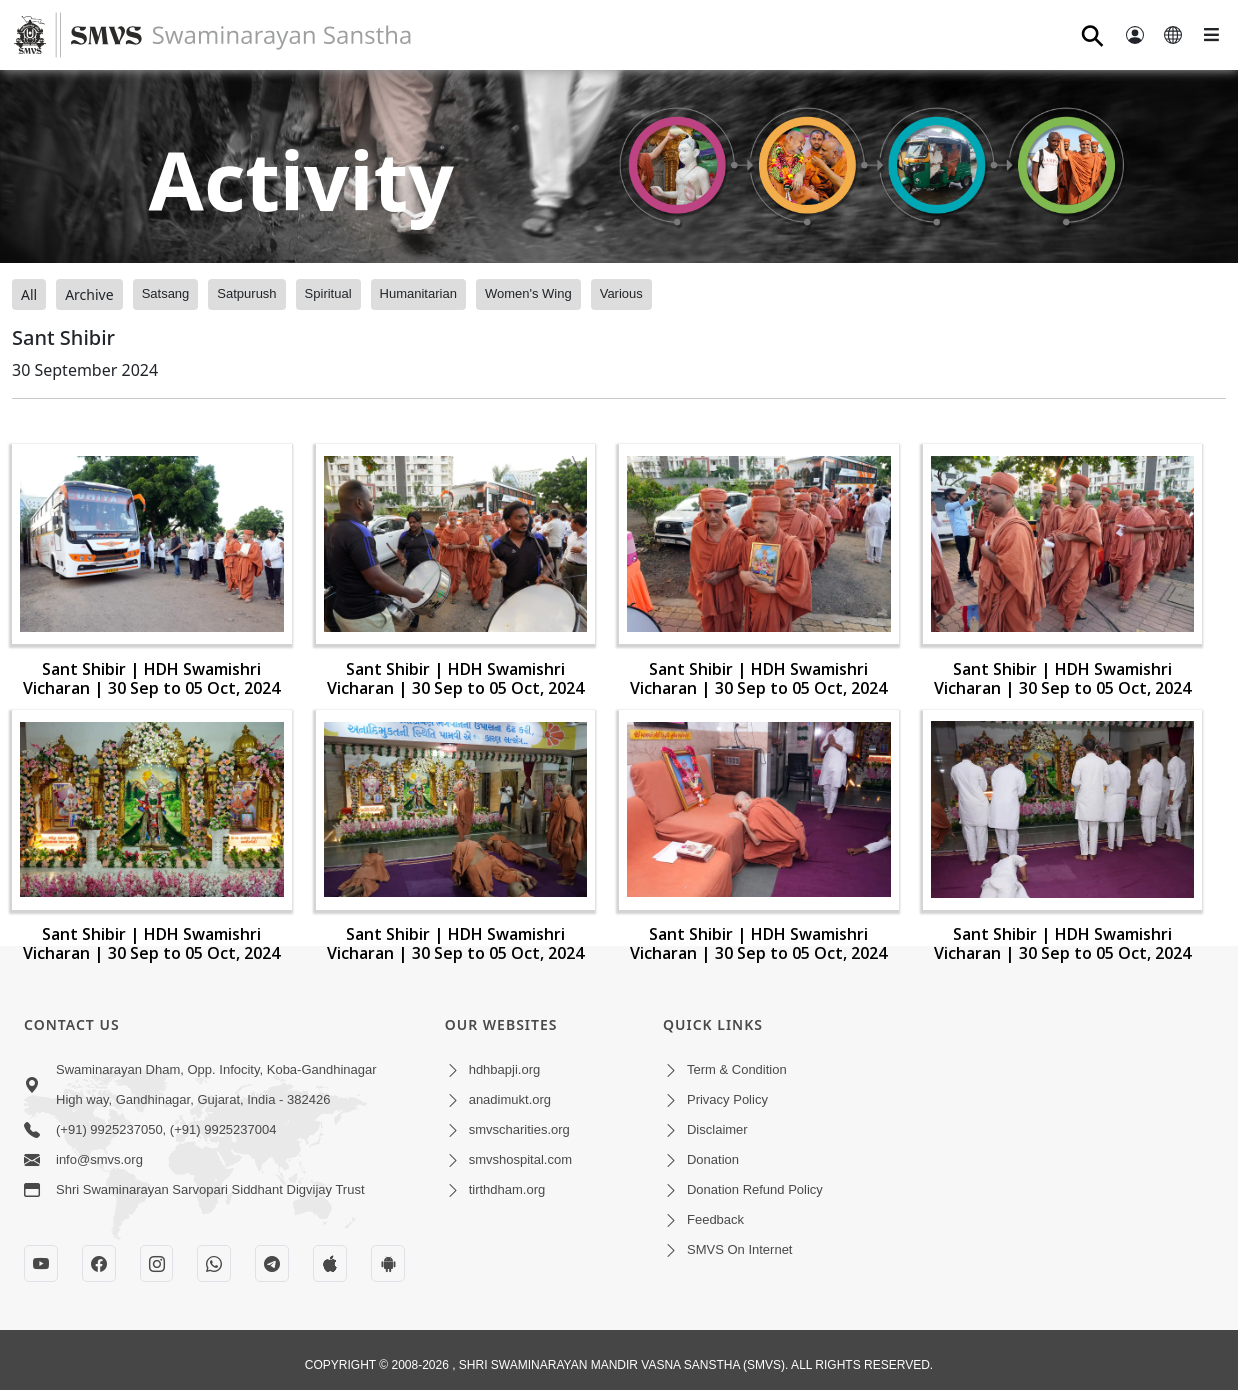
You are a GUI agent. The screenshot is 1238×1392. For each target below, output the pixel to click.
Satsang (166, 293)
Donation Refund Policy (755, 1189)
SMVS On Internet (740, 1249)
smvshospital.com (520, 1159)
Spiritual (328, 293)
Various (621, 293)
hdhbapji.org (505, 1069)
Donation (713, 1159)
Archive (89, 294)
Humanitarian (418, 293)
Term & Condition (737, 1069)
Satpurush (246, 293)
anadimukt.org (510, 1099)
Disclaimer (717, 1129)
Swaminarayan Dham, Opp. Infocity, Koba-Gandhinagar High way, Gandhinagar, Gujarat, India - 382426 (216, 1084)
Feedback (715, 1219)
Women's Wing (528, 293)
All (29, 294)
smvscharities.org (519, 1129)
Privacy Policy (727, 1099)
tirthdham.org (507, 1189)
